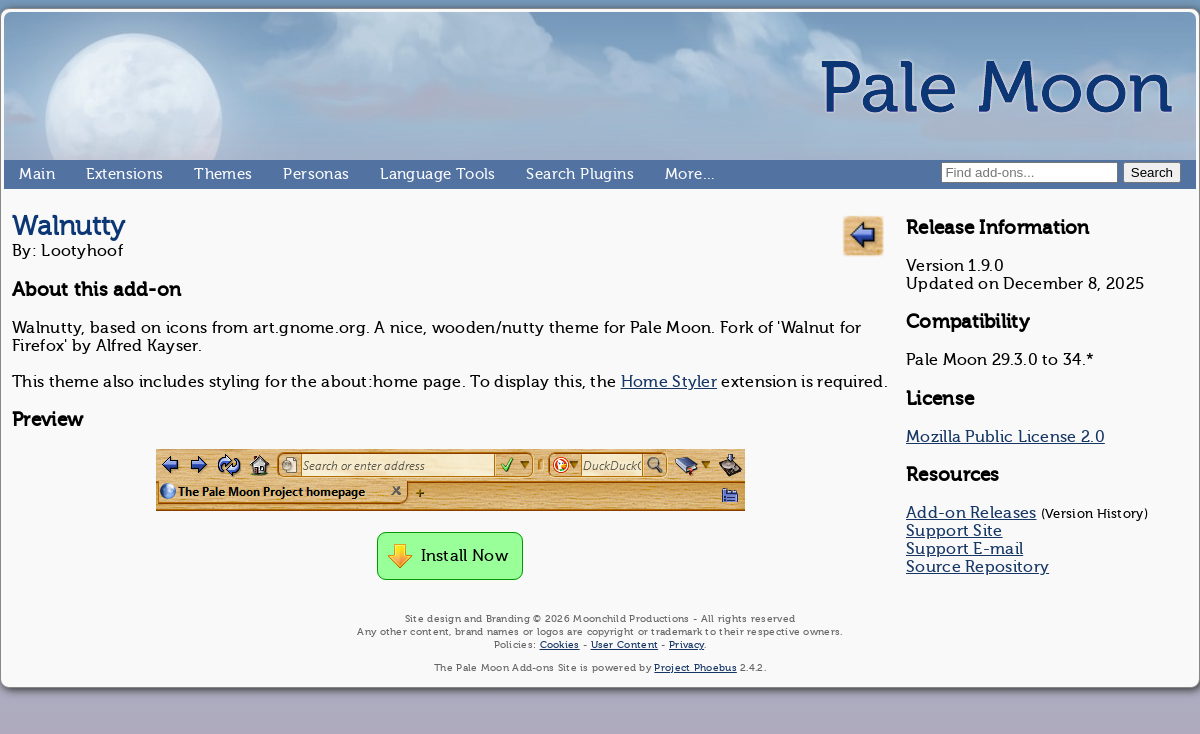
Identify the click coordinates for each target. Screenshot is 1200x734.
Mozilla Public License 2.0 (1005, 437)
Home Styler (669, 382)
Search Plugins (534, 174)
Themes (202, 174)
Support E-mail (964, 549)
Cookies (560, 644)
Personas (291, 174)
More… (673, 174)
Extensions (94, 174)
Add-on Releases (971, 513)
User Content (625, 644)
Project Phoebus (695, 667)
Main (27, 174)
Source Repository (977, 567)
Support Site (954, 531)
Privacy (686, 644)
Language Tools (388, 174)
